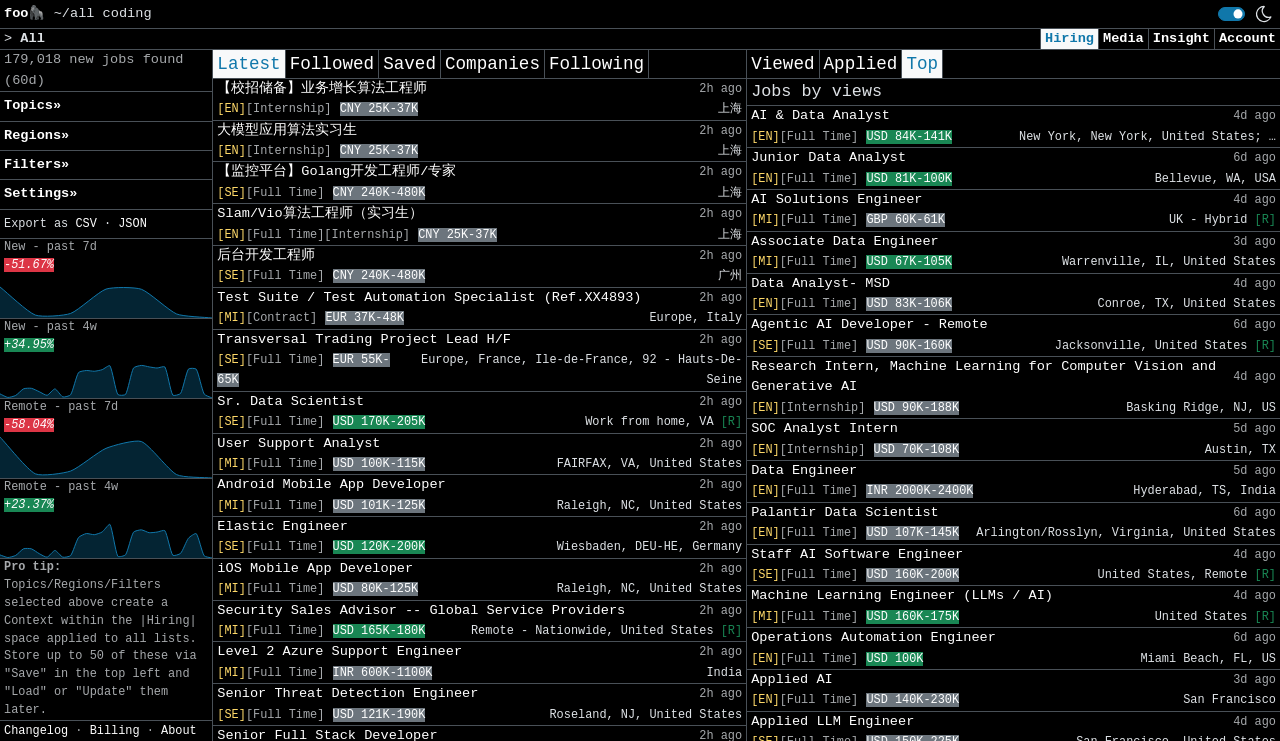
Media (1123, 38)
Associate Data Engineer (845, 241)
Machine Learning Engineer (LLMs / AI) (902, 595)
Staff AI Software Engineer (857, 554)
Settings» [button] (40, 193)
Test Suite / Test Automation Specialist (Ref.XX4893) (429, 297)
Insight (1181, 38)
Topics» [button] (32, 105)
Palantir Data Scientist (845, 512)
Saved (409, 64)
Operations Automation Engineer (873, 637)
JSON (132, 224)
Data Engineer (804, 470)
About (179, 731)
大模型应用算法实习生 (287, 130)
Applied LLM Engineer (832, 721)
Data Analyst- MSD (820, 283)
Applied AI (792, 679)
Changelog (36, 731)
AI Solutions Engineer (836, 199)
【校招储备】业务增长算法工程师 (322, 88)
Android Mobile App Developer (331, 484)
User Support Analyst (298, 443)
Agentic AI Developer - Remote (869, 324)
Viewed (782, 64)
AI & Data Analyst (820, 115)
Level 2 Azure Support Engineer (339, 651)
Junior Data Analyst (828, 157)
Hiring (1069, 38)
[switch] (1231, 14)
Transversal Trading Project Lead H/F (364, 339)
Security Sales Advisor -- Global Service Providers (421, 610)
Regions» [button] (36, 135)
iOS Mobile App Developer (315, 568)
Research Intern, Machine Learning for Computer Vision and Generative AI (983, 376)
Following (596, 64)
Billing (115, 731)
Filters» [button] (36, 164)
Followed (332, 64)
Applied (861, 64)
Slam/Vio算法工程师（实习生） (319, 213)
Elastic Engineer (282, 526)
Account (1247, 38)
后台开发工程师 (266, 255)
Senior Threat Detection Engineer (347, 693)
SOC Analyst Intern (824, 428)
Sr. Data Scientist (290, 401)
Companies (492, 64)
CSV (85, 224)
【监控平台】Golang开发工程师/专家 (336, 171)
